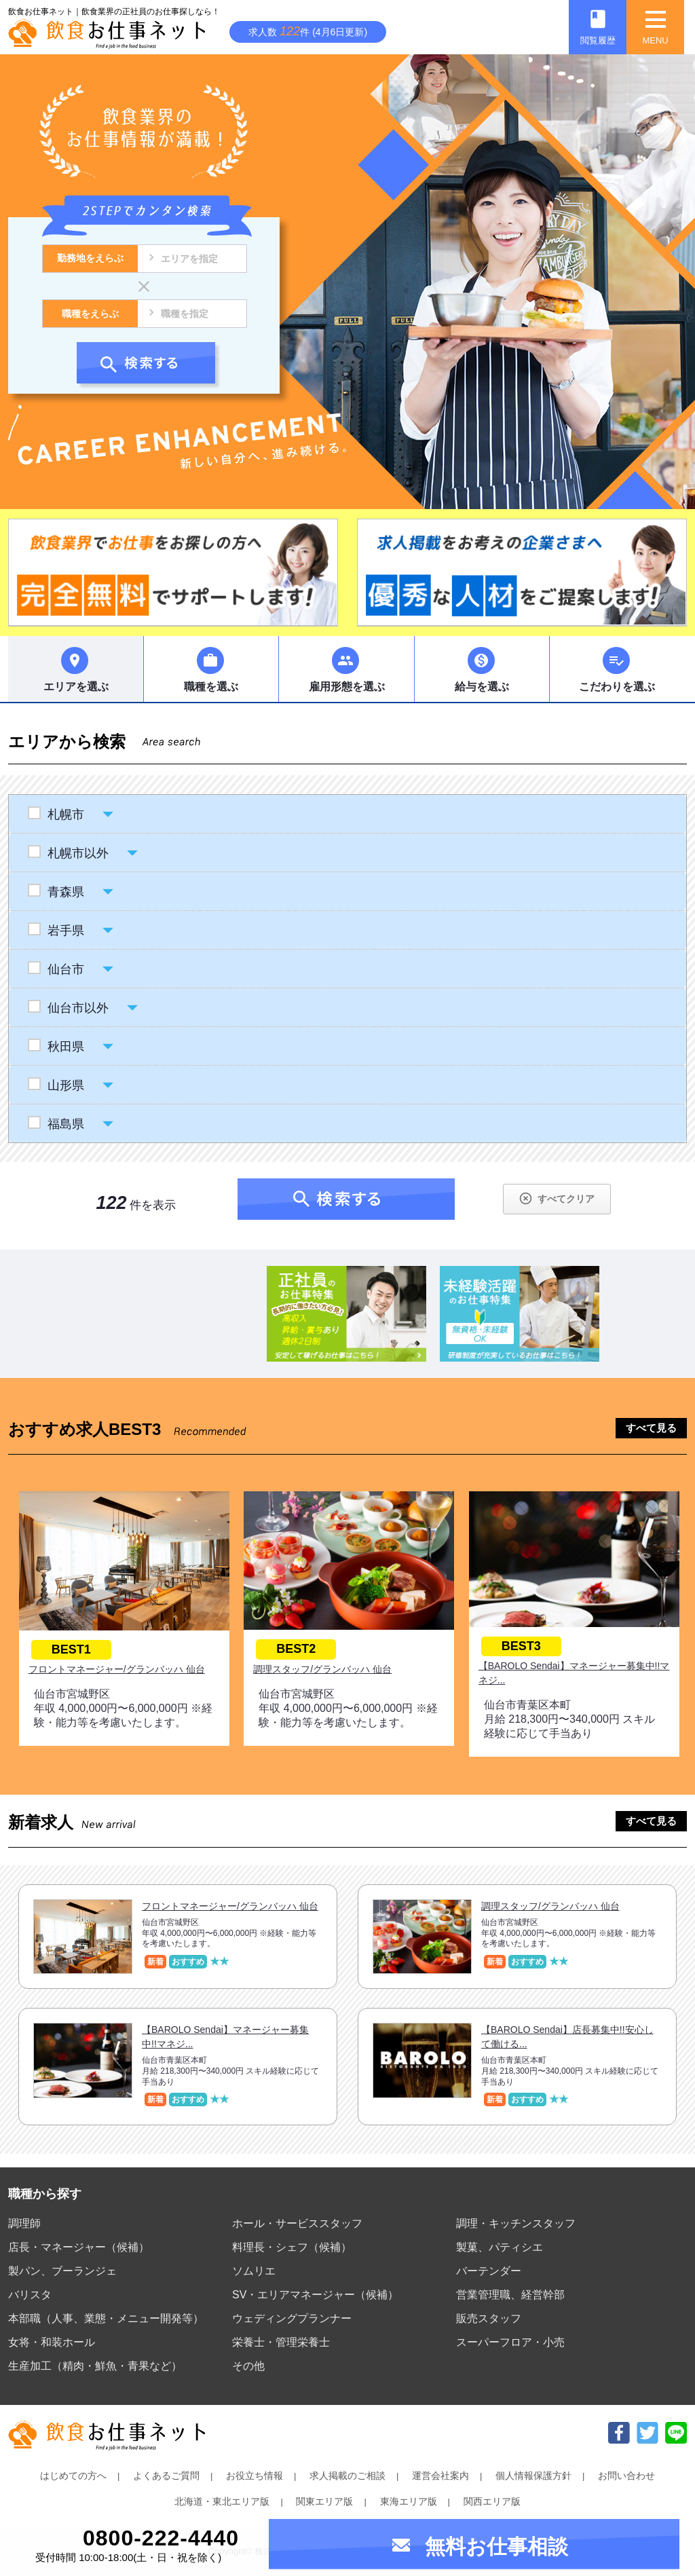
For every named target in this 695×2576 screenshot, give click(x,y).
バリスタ (30, 2294)
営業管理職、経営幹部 (510, 2294)
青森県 (65, 892)
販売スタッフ (488, 2318)
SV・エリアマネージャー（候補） (315, 2294)
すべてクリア (556, 1198)
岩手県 (65, 930)
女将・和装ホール (51, 2342)
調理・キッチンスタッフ (516, 2223)
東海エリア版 (408, 2501)
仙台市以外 (78, 1008)
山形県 (65, 1085)
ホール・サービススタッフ (297, 2223)
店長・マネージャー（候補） (78, 2247)
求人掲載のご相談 (347, 2475)
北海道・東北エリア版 (221, 2501)
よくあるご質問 (166, 2475)
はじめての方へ (73, 2475)
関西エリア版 (492, 2501)
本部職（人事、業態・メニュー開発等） (106, 2318)
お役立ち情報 (254, 2475)
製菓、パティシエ (499, 2247)
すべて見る (651, 1428)
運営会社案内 (440, 2475)
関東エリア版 (324, 2501)
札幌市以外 (78, 853)
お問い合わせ (626, 2475)
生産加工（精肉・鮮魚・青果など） (95, 2366)
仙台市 (65, 969)
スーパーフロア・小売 (510, 2342)
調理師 (24, 2223)
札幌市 (65, 814)
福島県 (65, 1124)
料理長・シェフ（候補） (292, 2247)
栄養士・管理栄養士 (281, 2342)
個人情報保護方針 (533, 2475)
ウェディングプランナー (292, 2318)
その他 (248, 2366)
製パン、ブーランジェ (62, 2271)
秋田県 (65, 1046)
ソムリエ (254, 2271)
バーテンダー (488, 2271)
